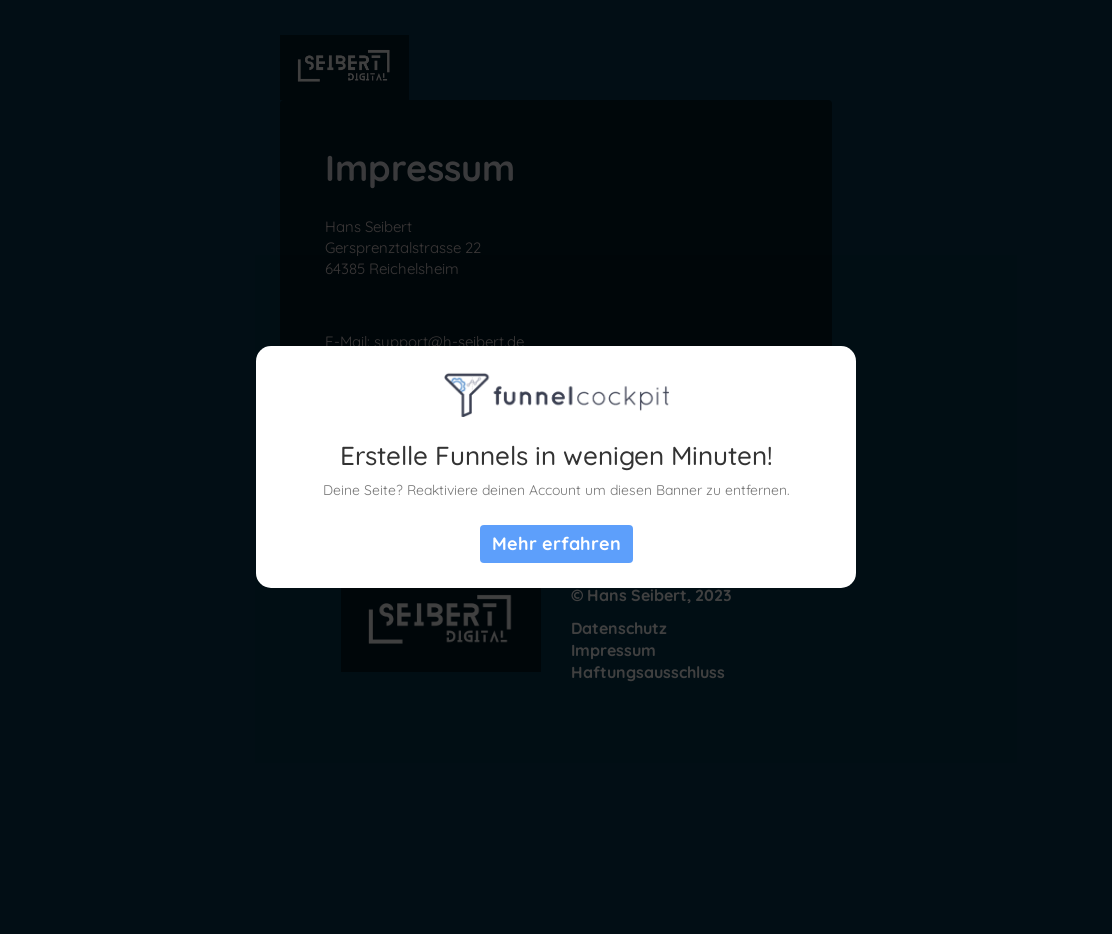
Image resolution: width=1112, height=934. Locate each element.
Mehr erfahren (556, 543)
